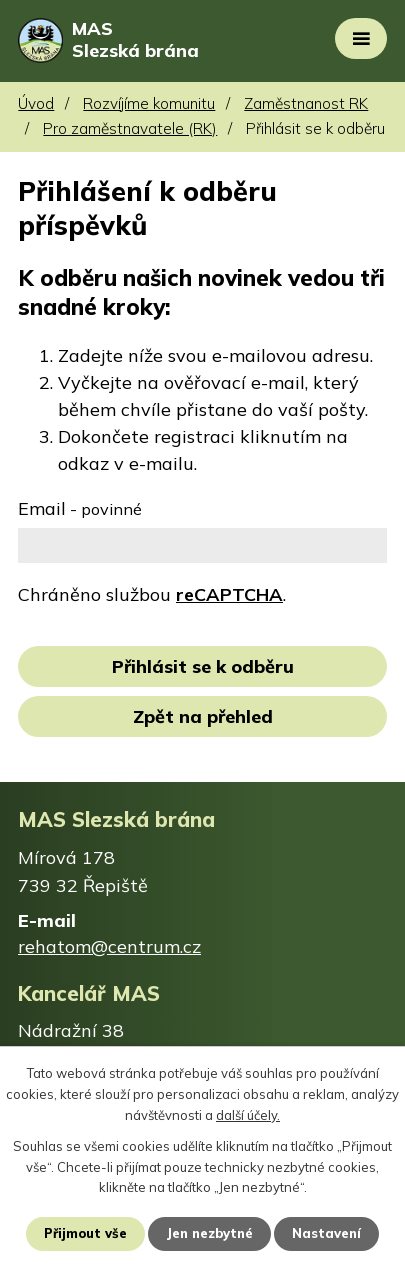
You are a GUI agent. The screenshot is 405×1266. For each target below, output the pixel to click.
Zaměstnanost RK (306, 103)
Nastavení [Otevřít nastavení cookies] (326, 1233)
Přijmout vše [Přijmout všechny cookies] (85, 1233)
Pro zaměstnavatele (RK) (130, 128)
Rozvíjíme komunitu (149, 103)
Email (80, 508)
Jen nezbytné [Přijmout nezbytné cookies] (209, 1233)
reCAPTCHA (229, 594)
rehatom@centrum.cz (109, 946)
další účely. (248, 1115)
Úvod (36, 103)
